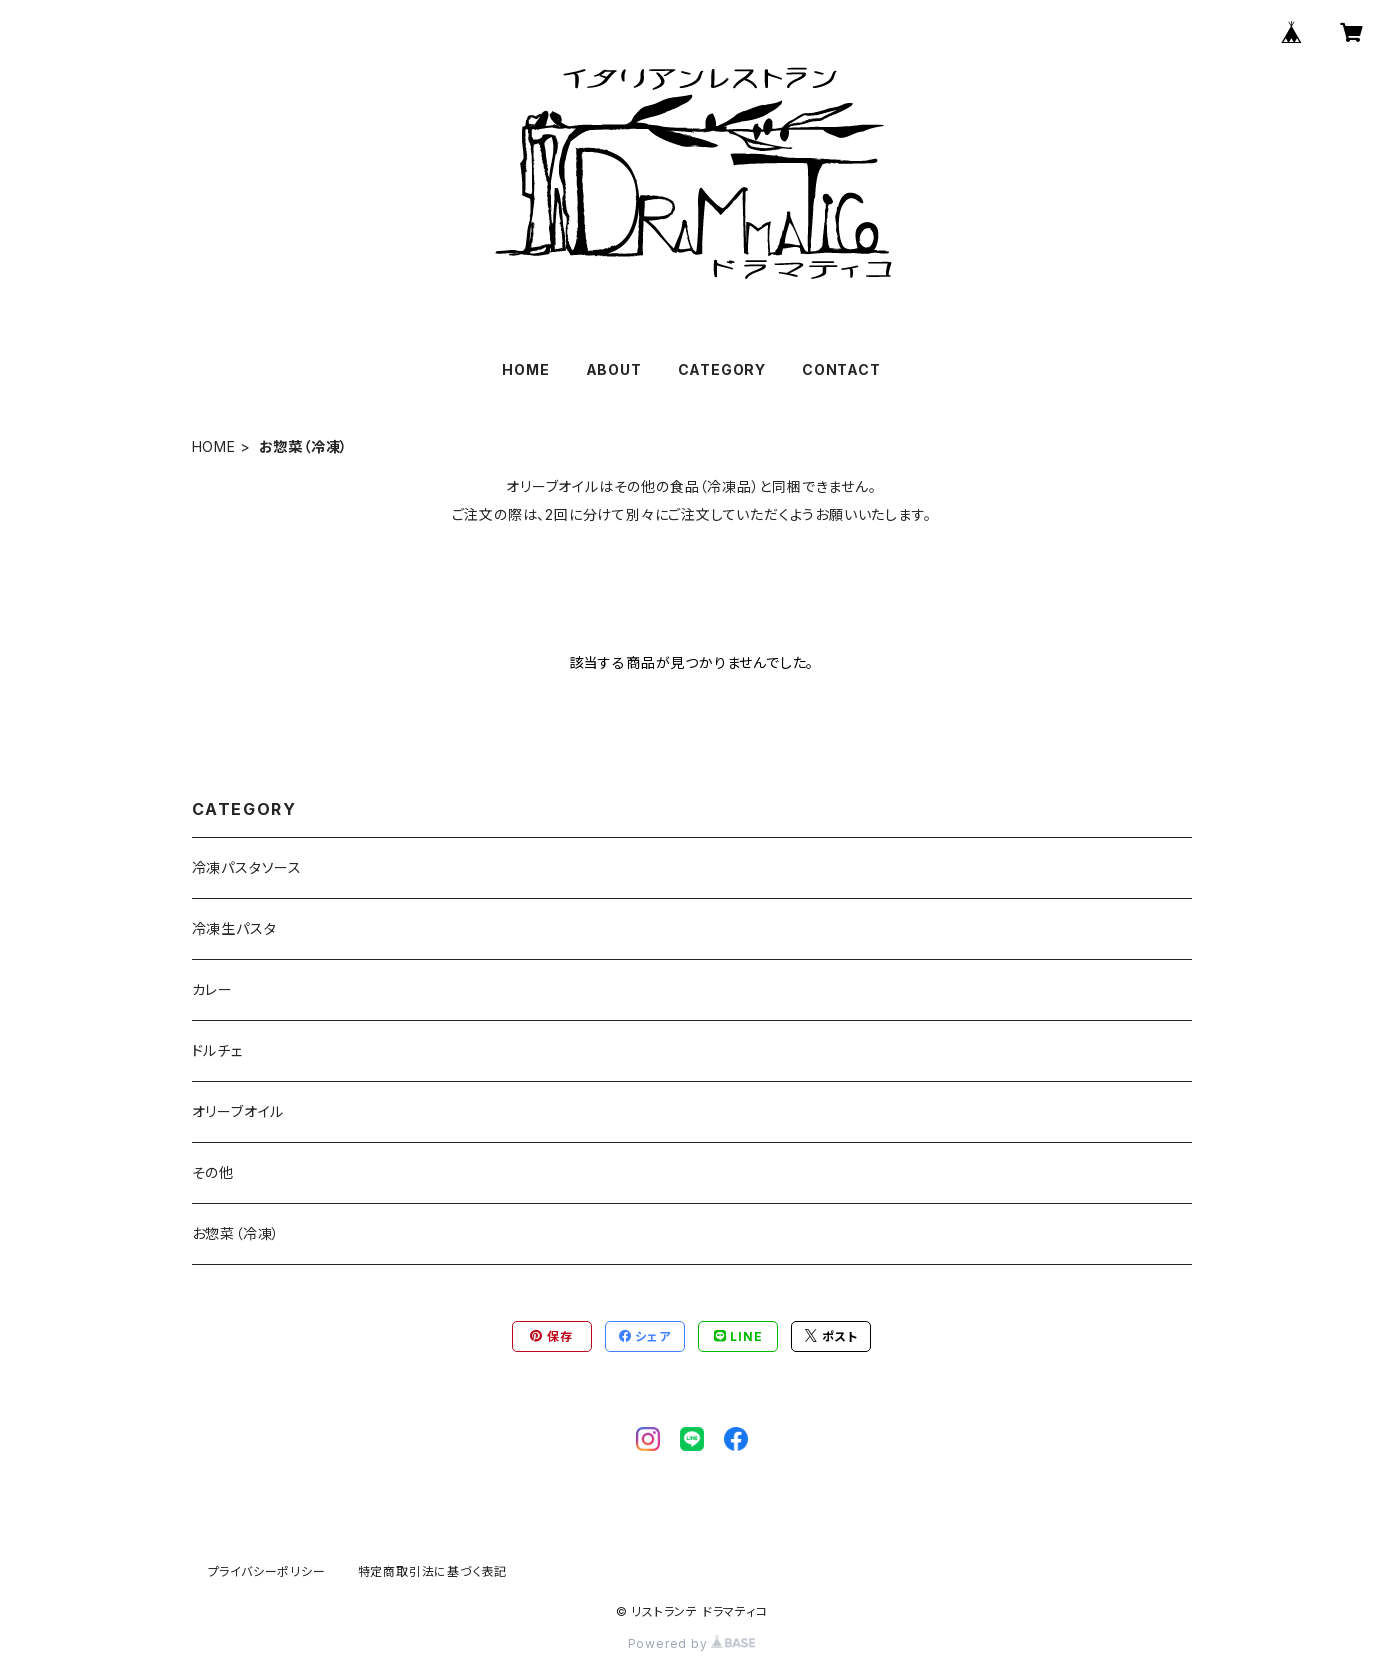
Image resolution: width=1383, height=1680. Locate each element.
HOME (525, 369)
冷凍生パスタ (234, 928)
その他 (213, 1172)
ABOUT (614, 369)
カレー (212, 989)
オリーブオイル (238, 1111)
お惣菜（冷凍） (236, 1233)
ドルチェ (217, 1050)
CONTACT (841, 369)
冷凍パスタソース (247, 867)
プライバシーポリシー (267, 1571)
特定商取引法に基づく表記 (433, 1571)
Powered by (692, 1643)
